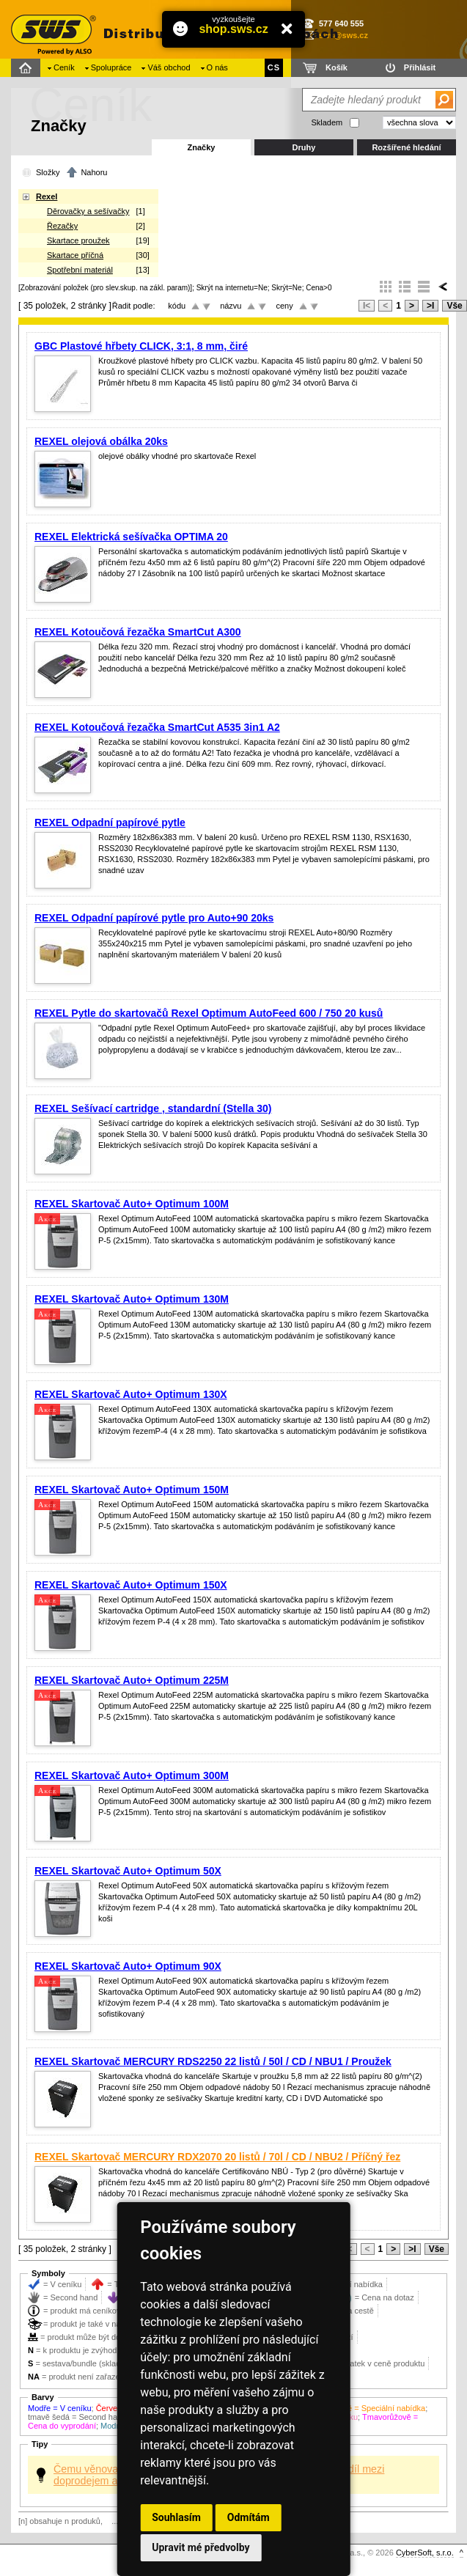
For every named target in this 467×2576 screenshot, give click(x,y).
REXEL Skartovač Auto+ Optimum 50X (127, 1871)
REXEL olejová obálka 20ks (101, 441)
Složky (47, 172)
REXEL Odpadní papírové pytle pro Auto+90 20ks (153, 918)
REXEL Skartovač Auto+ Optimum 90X (127, 1966)
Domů (27, 68)
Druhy (304, 147)
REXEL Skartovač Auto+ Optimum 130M (131, 1299)
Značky (202, 147)
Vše (454, 306)
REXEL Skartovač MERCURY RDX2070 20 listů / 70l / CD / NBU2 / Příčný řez (217, 2157)
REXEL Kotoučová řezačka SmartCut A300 (137, 632)
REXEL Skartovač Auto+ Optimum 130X (130, 1394)
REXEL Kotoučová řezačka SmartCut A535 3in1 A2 (157, 727)
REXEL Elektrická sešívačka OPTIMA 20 (131, 536)
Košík (337, 67)
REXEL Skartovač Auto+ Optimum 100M (131, 1204)
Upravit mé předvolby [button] (200, 2547)
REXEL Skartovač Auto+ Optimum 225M (131, 1680)
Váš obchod (168, 67)
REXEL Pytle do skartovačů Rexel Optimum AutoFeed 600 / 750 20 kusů (208, 1013)
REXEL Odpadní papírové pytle (109, 822)
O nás (217, 67)
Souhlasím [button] (176, 2517)
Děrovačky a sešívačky (88, 211)
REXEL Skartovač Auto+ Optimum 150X (130, 1585)
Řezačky (62, 225)
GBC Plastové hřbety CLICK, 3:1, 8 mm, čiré (141, 346)
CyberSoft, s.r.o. (425, 2552)
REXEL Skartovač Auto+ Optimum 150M (131, 1489)
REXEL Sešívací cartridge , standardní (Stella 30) (152, 1108)
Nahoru (94, 172)
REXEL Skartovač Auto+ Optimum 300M (131, 1775)
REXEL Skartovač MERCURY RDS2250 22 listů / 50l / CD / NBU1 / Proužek (212, 2061)
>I (430, 306)
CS (274, 67)
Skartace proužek (78, 240)
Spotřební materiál (80, 269)
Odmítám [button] (248, 2517)
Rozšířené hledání (406, 147)
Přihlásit (419, 67)
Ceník (64, 67)
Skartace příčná (75, 255)
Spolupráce (111, 67)
